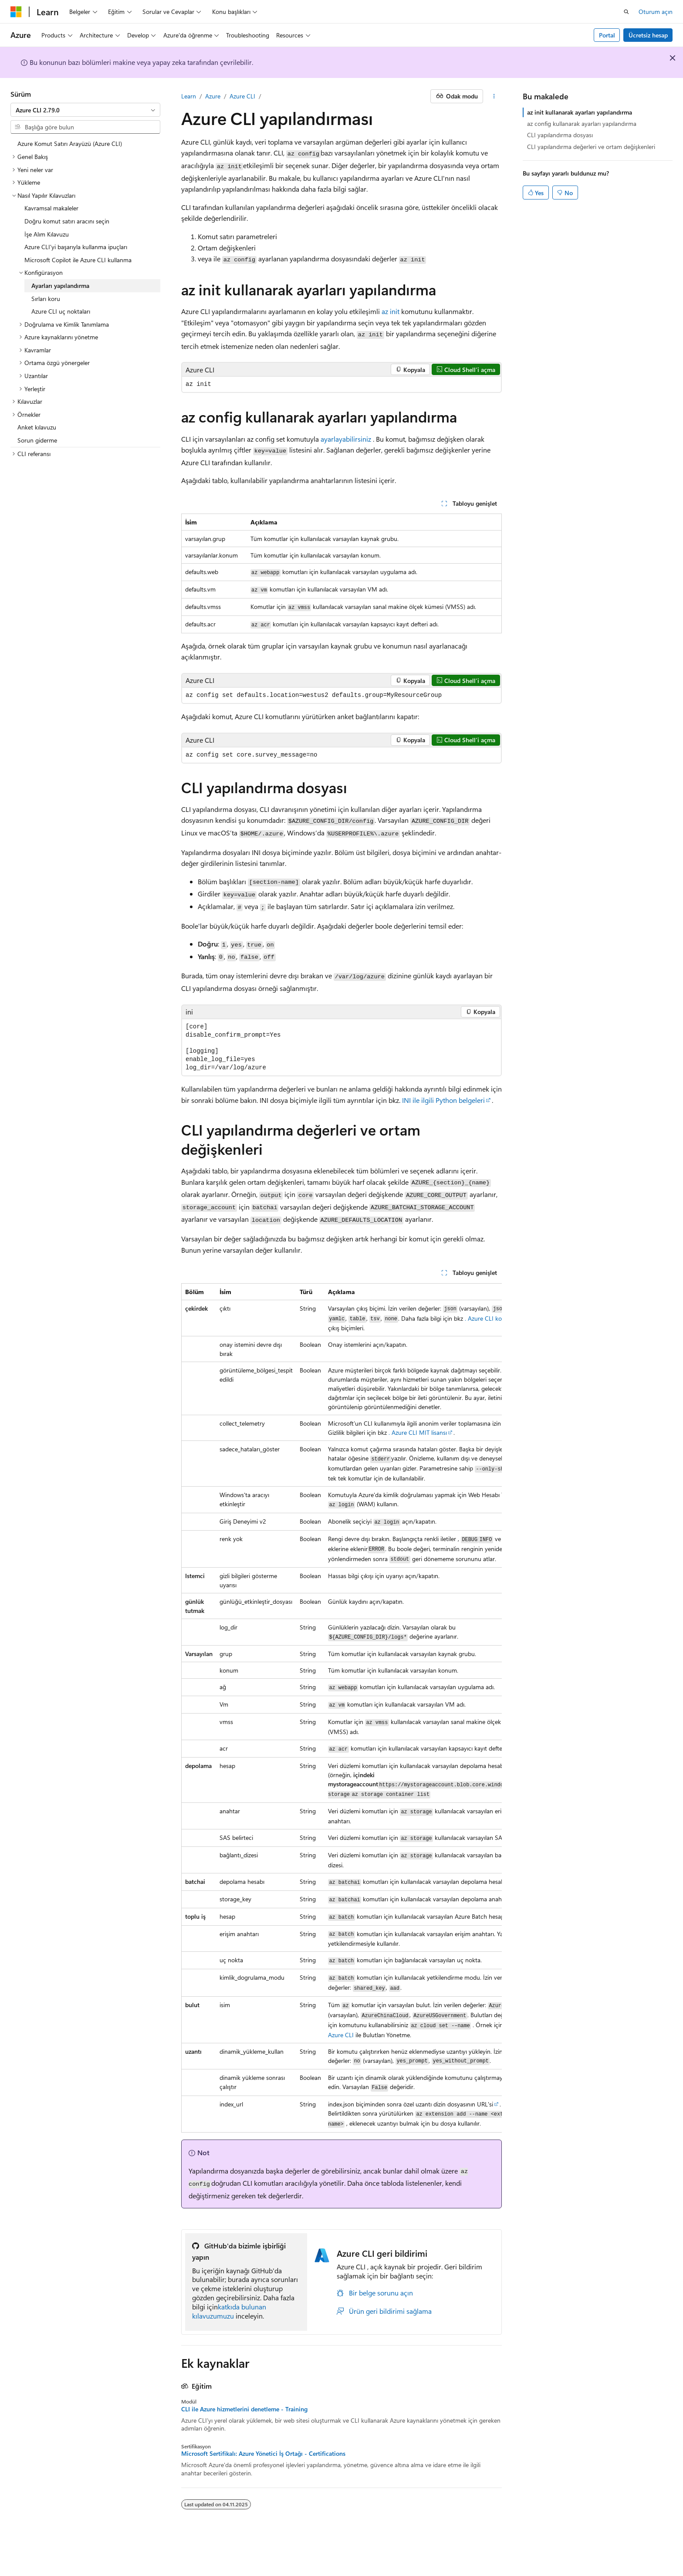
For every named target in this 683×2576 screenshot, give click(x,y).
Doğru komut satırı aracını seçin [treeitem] (66, 221)
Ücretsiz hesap (648, 35)
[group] (341, 1708)
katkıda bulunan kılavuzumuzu (229, 2311)
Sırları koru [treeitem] (45, 298)
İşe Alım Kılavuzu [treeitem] (46, 234)
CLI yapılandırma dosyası (560, 135)
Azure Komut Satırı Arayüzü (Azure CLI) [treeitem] (69, 143)
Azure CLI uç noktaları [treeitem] (60, 311)
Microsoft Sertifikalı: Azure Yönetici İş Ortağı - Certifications (263, 2454)
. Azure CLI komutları (493, 1318)
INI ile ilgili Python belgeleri (443, 1100)
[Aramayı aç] (626, 12)
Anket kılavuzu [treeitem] (36, 427)
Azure (212, 96)
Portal (607, 35)
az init (390, 311)
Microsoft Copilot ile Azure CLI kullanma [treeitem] (78, 260)
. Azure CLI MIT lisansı (418, 1432)
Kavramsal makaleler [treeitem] (51, 208)
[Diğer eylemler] (494, 96)
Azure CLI (242, 96)
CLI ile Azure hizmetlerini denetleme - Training (244, 2409)
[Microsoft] (16, 11)
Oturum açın (656, 11)
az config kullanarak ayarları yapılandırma (581, 123)
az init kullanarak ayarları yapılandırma (579, 112)
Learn (188, 96)
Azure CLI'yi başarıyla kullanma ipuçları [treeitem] (75, 247)
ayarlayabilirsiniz (346, 438)
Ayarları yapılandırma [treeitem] (60, 285)
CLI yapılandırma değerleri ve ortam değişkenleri (591, 146)
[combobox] (85, 110)
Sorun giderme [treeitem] (37, 440)
